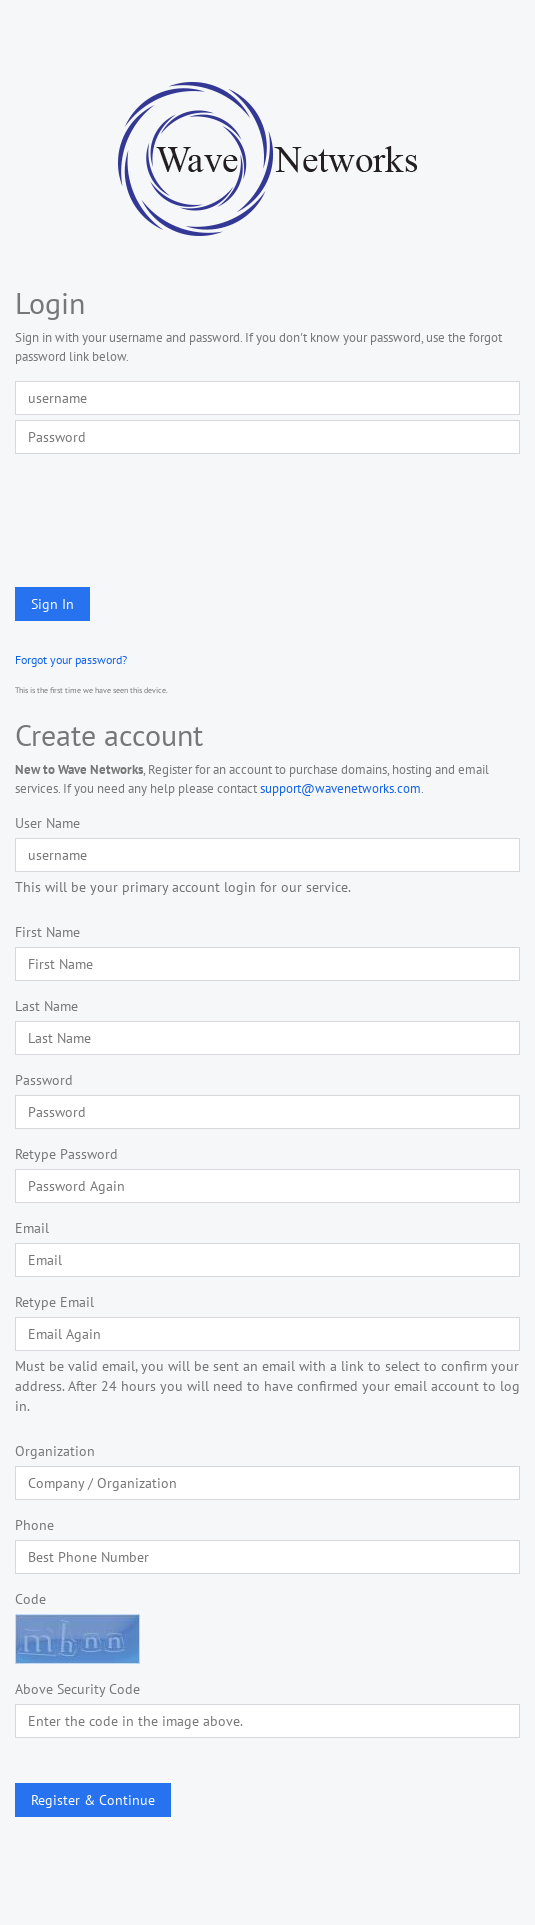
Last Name (46, 1006)
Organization (55, 1451)
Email (32, 1228)
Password (44, 1080)
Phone (34, 1525)
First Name (47, 932)
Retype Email (54, 1302)
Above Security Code (77, 1689)
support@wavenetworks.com (340, 788)
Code (30, 1599)
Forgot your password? (71, 659)
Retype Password (66, 1154)
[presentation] (167, 518)
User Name (47, 823)
